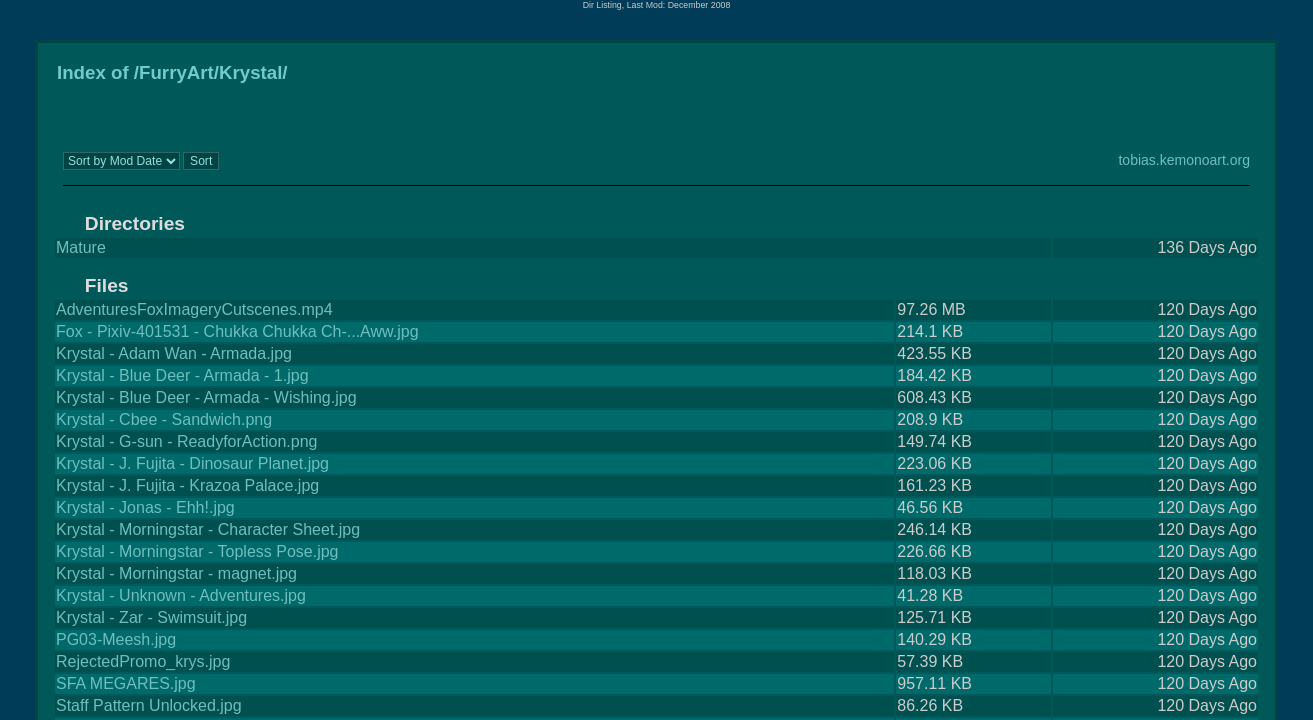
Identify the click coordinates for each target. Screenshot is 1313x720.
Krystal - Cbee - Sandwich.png (164, 419)
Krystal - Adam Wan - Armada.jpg (174, 353)
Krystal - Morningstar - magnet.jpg (176, 573)
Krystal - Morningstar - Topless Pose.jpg (197, 551)
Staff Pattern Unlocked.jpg (149, 705)
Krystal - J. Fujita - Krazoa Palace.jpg (187, 485)
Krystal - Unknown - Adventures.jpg (181, 595)
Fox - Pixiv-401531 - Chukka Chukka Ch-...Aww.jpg (237, 331)
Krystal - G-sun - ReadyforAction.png (186, 441)
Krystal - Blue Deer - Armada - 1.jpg (182, 375)
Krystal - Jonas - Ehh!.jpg (145, 507)
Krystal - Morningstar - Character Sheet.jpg (208, 529)
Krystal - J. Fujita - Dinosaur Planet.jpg (192, 463)
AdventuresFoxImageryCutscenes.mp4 (194, 309)
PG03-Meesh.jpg (116, 639)
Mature (81, 247)
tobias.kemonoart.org (1184, 160)
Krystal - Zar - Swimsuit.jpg (151, 617)
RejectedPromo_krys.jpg (143, 661)
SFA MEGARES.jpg (126, 683)
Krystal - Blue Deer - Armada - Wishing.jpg (206, 397)
